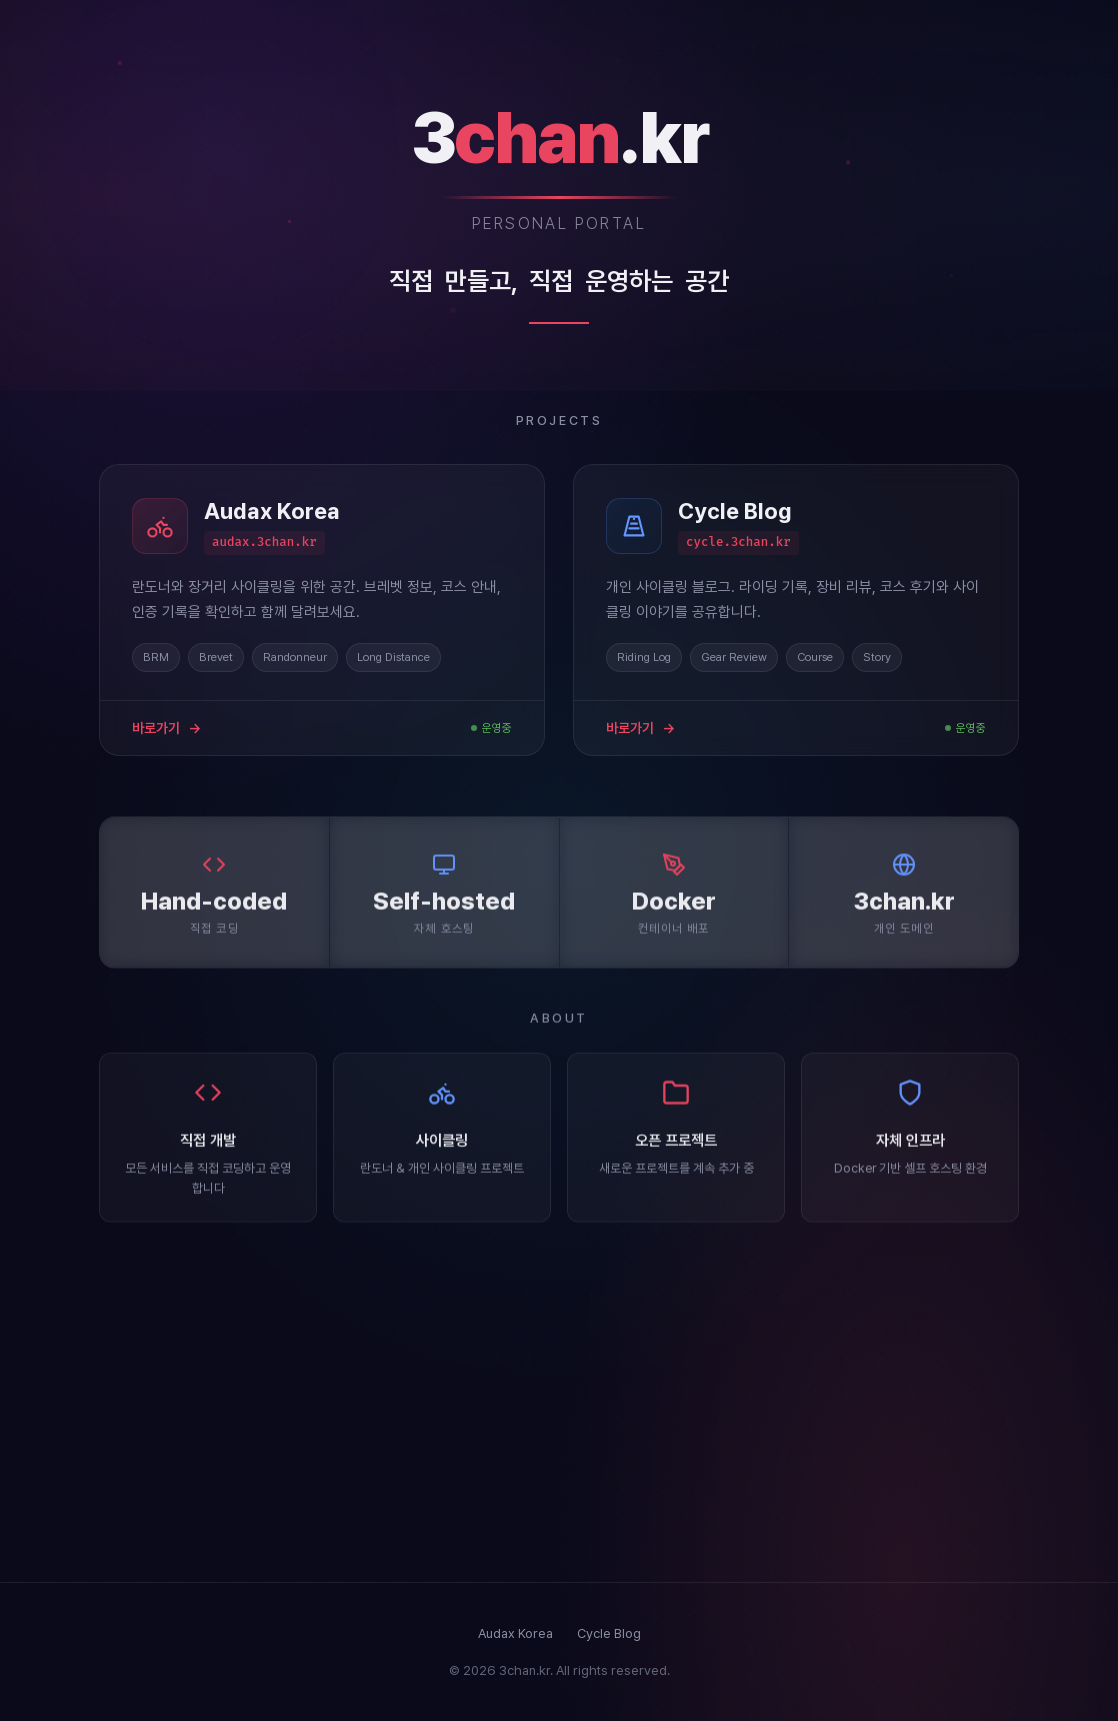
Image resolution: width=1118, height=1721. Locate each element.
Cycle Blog (609, 1633)
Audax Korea (515, 1633)
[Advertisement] (559, 1402)
